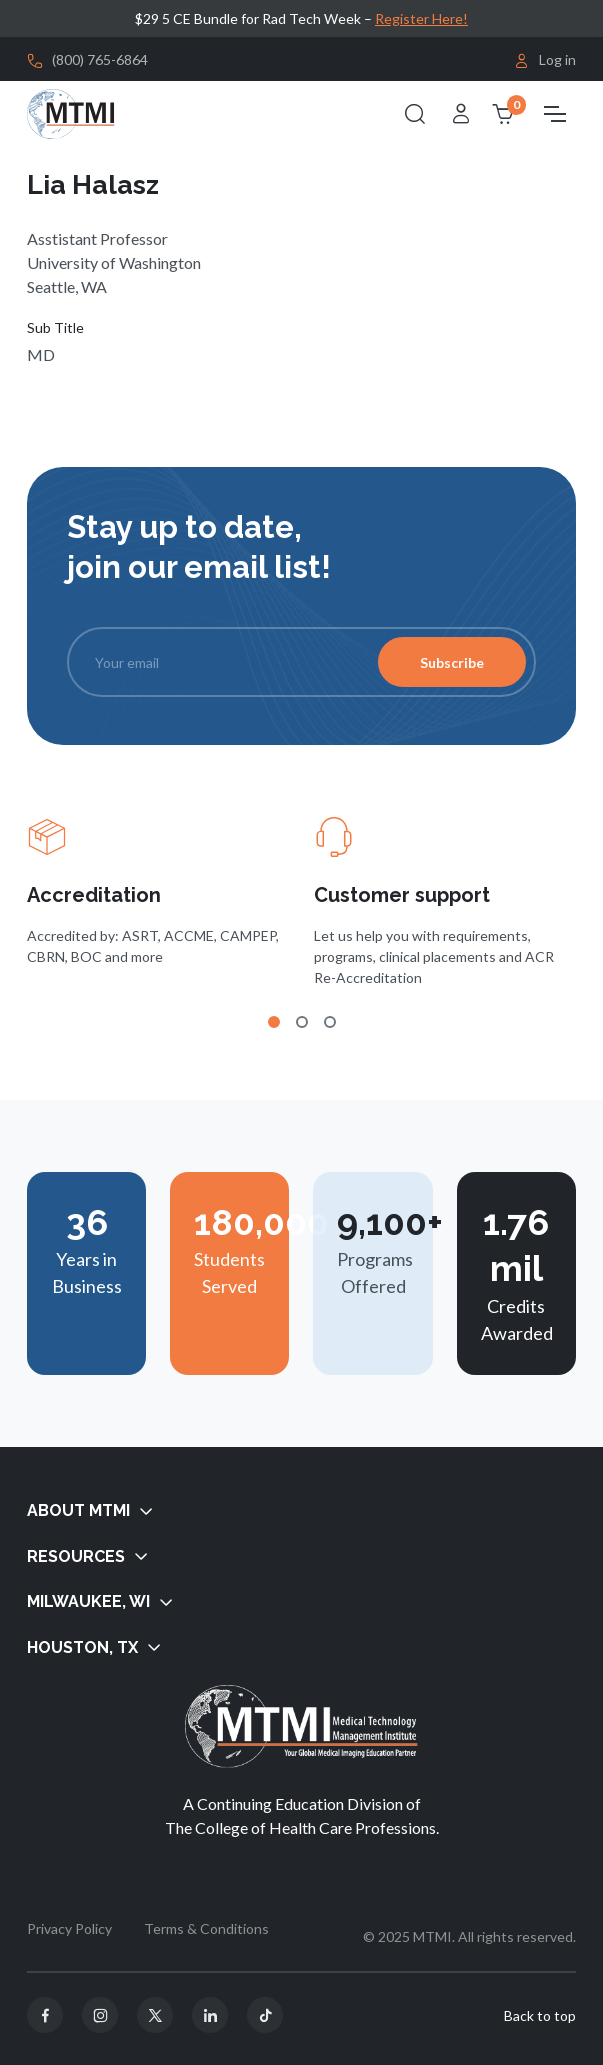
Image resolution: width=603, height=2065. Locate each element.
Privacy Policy (69, 1928)
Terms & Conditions (206, 1928)
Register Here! (421, 18)
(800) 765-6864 (100, 59)
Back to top (540, 2015)
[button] (301, 1512)
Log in (545, 60)
